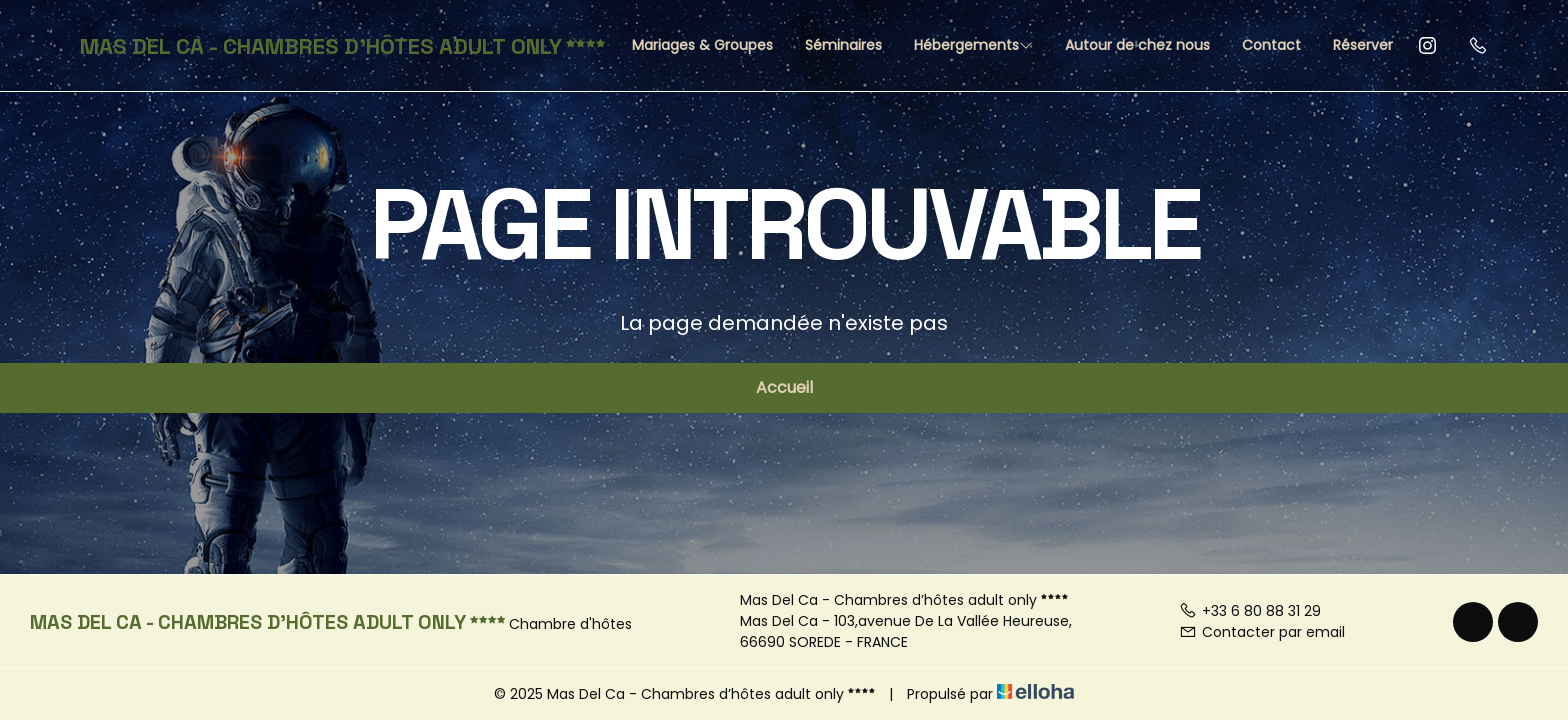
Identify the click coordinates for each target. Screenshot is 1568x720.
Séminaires (843, 45)
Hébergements (973, 45)
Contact (1271, 45)
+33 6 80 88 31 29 (1250, 611)
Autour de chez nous (1137, 45)
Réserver (1363, 45)
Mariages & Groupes (702, 45)
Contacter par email (1262, 632)
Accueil (784, 387)
